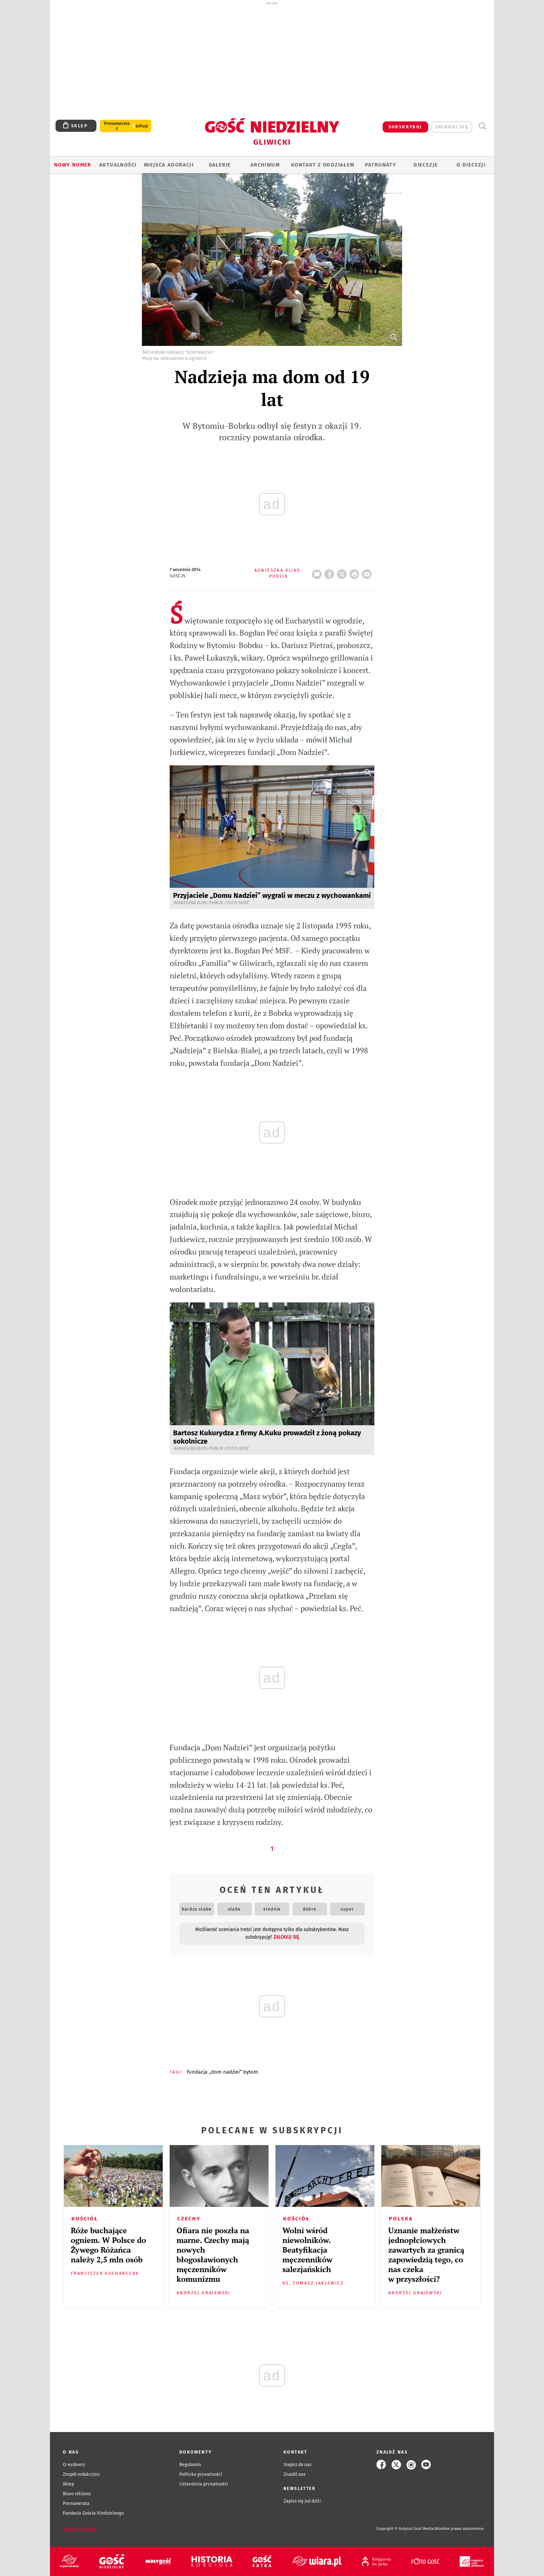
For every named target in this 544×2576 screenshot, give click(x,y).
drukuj (355, 572)
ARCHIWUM (265, 165)
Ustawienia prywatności (203, 2484)
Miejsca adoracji (169, 165)
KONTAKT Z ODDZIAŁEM (323, 165)
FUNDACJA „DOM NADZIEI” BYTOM (222, 2072)
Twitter (343, 572)
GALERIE (220, 165)
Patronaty (381, 165)
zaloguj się (451, 126)
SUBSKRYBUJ (405, 126)
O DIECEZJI (471, 165)
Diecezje (426, 165)
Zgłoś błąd (79, 2529)
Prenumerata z (117, 126)
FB (330, 572)
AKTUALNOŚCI (117, 165)
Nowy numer (72, 165)
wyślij (368, 572)
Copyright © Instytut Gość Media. (405, 2528)
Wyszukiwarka (482, 126)
